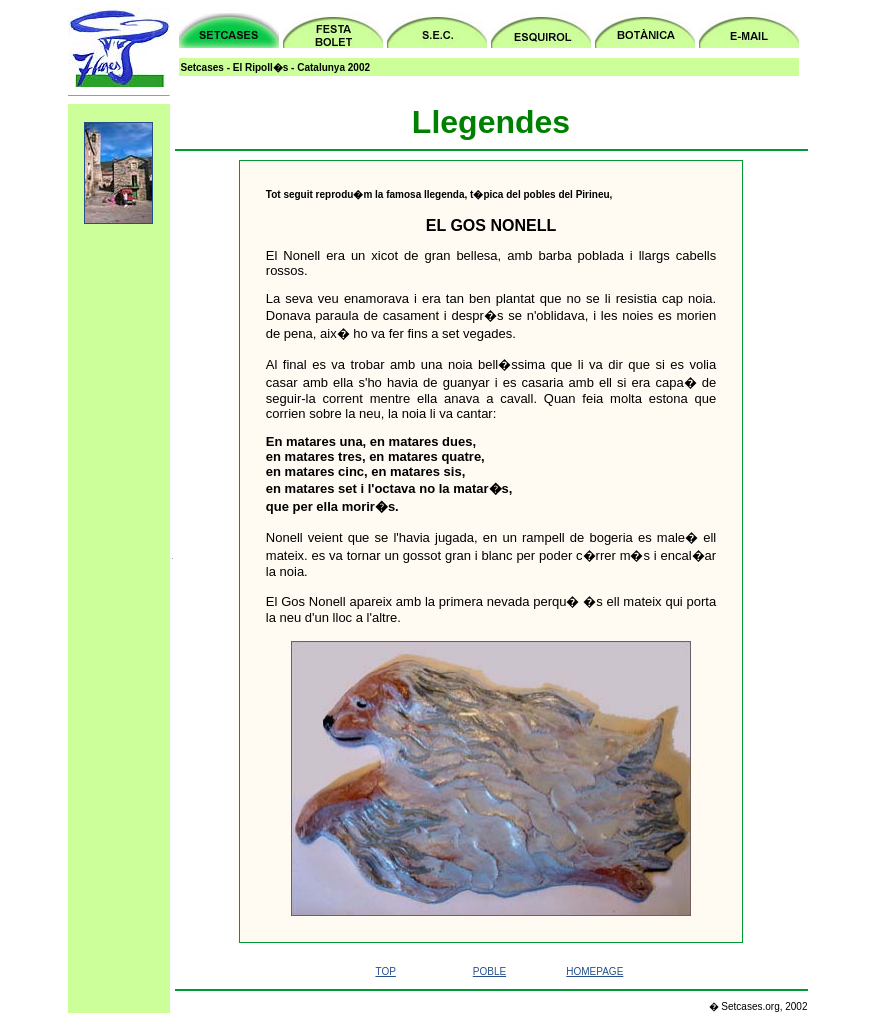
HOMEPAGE (594, 971)
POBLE (489, 971)
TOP (385, 971)
